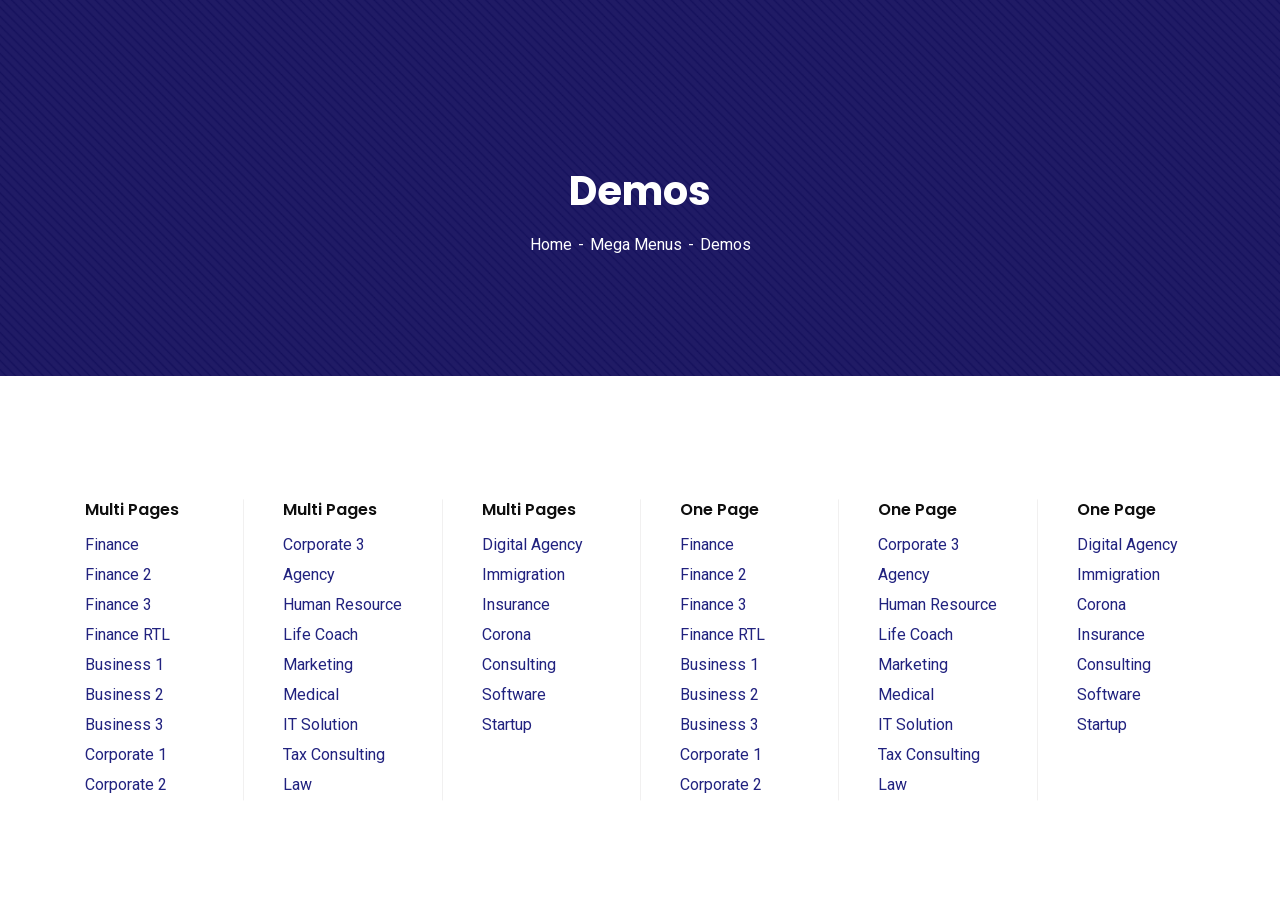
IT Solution (320, 724)
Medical (311, 694)
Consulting (519, 664)
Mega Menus (636, 244)
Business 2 (124, 694)
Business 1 (124, 664)
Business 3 (124, 724)
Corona (506, 634)
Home (551, 244)
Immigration (523, 574)
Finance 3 (118, 604)
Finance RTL (127, 634)
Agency (309, 574)
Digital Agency (532, 544)
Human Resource (342, 604)
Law (297, 784)
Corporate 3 (324, 544)
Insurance (516, 604)
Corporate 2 (126, 784)
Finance (112, 544)
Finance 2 (118, 574)
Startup (507, 724)
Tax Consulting (334, 754)
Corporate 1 (126, 754)
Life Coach (320, 634)
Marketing (318, 664)
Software (514, 694)
